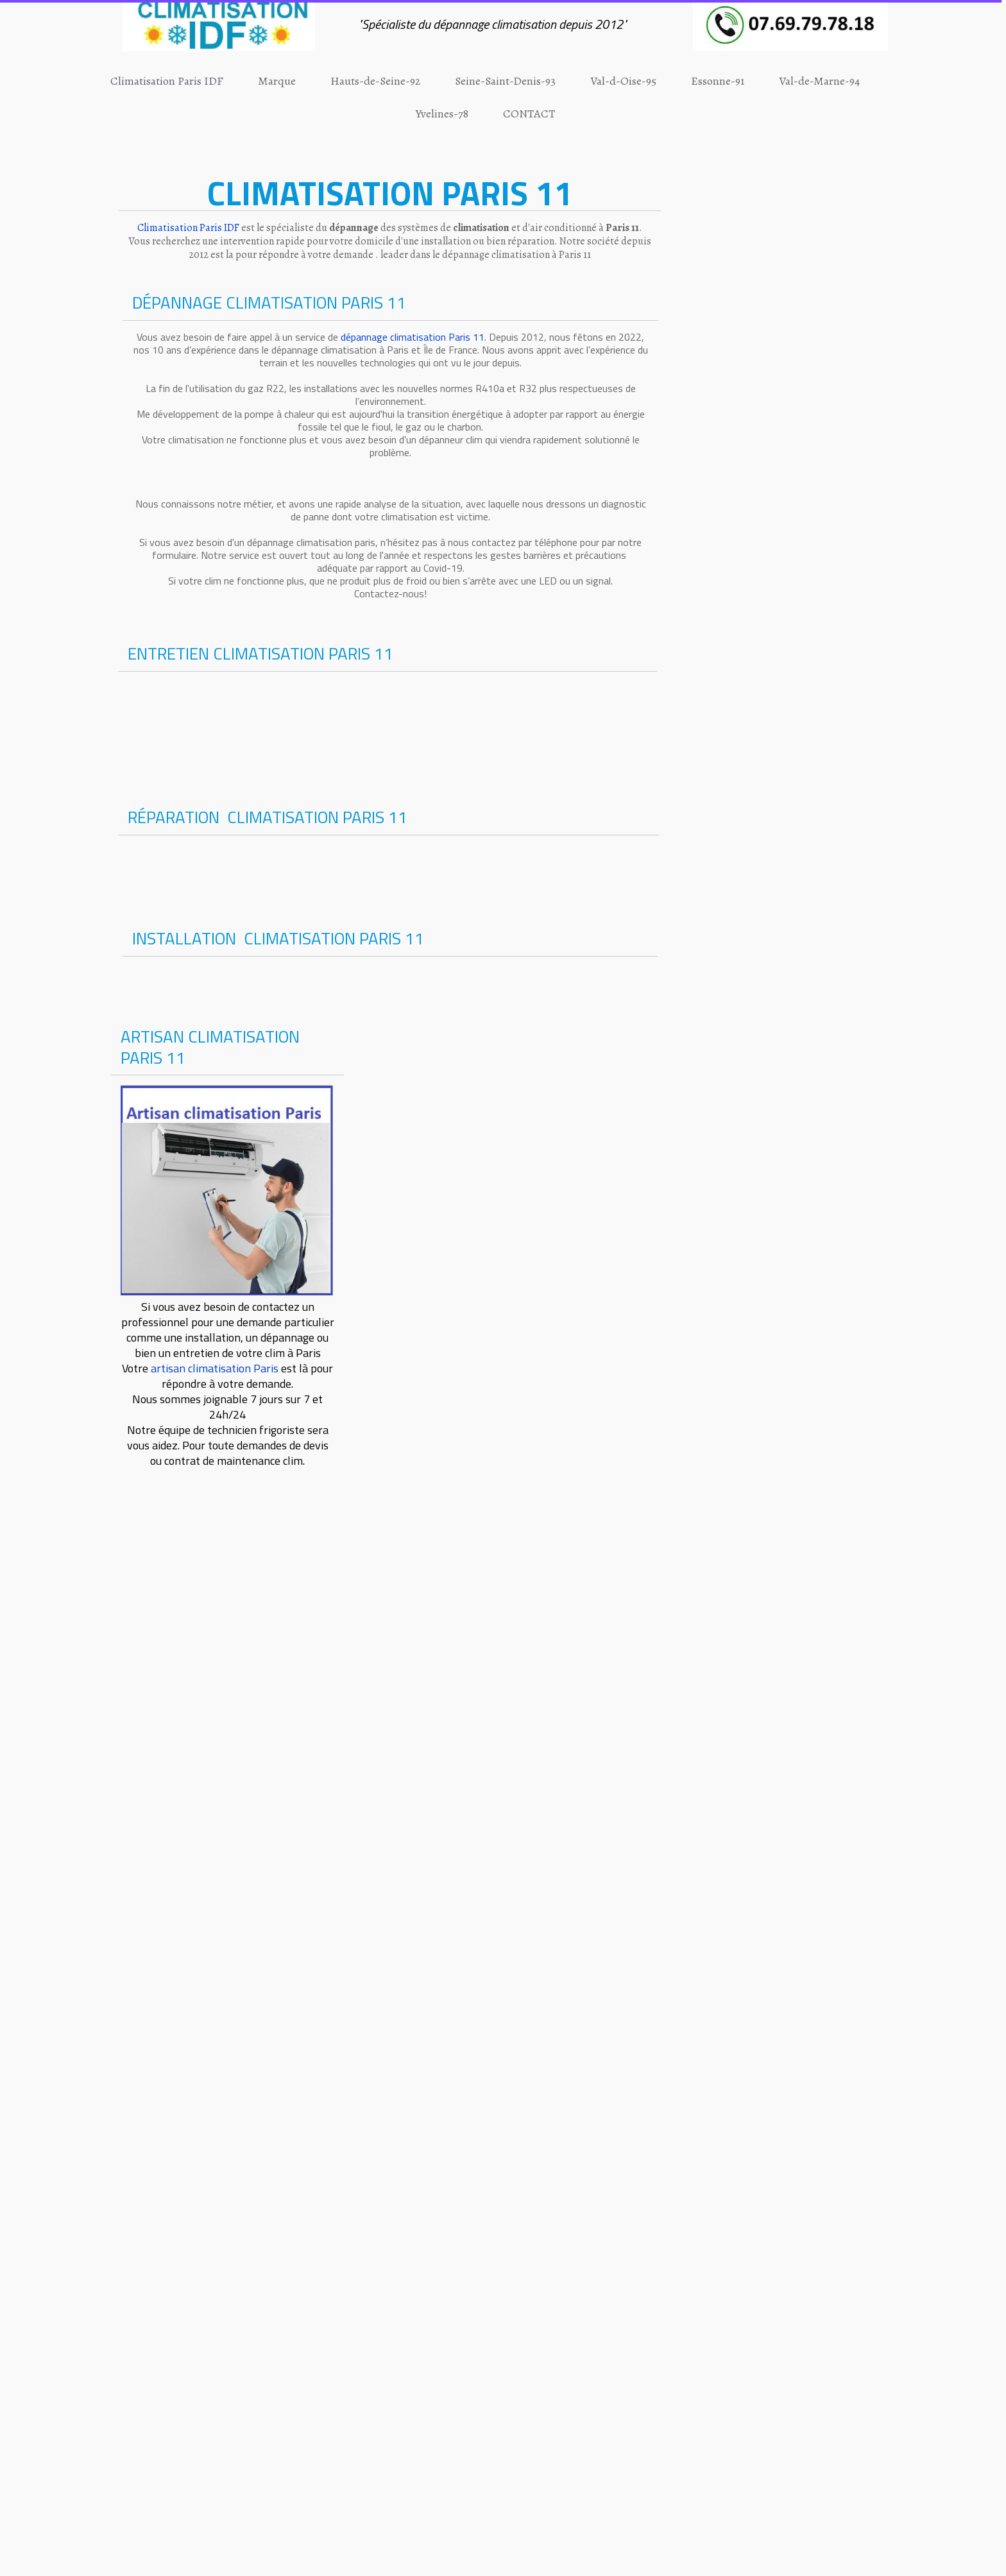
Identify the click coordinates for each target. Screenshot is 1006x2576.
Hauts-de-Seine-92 (375, 81)
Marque (277, 81)
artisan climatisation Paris (214, 1368)
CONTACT (529, 113)
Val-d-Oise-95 (623, 81)
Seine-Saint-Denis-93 (505, 81)
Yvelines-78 (442, 113)
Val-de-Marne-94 (819, 81)
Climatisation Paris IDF (166, 81)
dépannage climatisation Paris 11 (412, 337)
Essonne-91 (717, 81)
